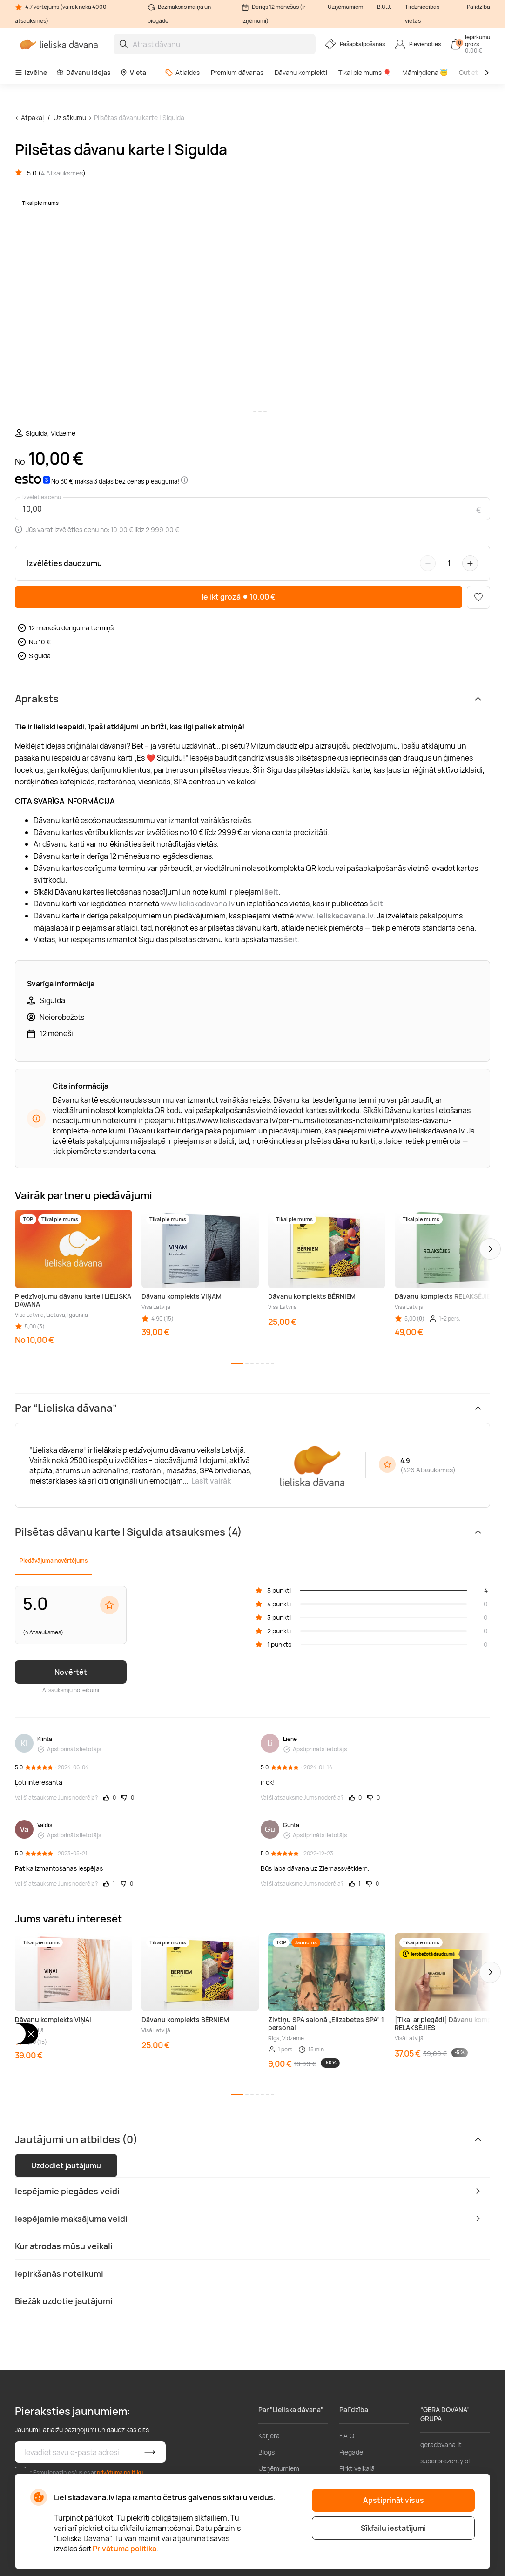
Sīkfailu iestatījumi (393, 2528)
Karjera (269, 2435)
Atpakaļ (32, 117)
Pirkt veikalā (357, 2468)
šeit (291, 939)
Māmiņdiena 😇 (425, 72)
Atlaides (182, 72)
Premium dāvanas (237, 72)
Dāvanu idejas (83, 72)
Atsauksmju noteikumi (70, 1690)
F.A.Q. (347, 2435)
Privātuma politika (124, 2548)
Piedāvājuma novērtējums (54, 1560)
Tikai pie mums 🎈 (364, 72)
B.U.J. (384, 7)
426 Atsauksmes (428, 1469)
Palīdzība (478, 7)
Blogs (266, 2452)
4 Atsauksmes (62, 173)
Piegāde (351, 2452)
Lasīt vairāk (211, 1481)
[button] (490, 1249)
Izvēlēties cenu (41, 497)
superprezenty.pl (445, 2460)
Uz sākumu (70, 117)
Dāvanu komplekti (301, 72)
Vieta (133, 72)
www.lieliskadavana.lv (198, 903)
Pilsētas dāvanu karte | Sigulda (139, 117)
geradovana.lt (441, 2444)
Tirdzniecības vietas (422, 14)
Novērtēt (70, 1672)
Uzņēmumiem (345, 7)
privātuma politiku (120, 2472)
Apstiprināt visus (393, 2500)
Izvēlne (31, 72)
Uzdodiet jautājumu (66, 2165)
